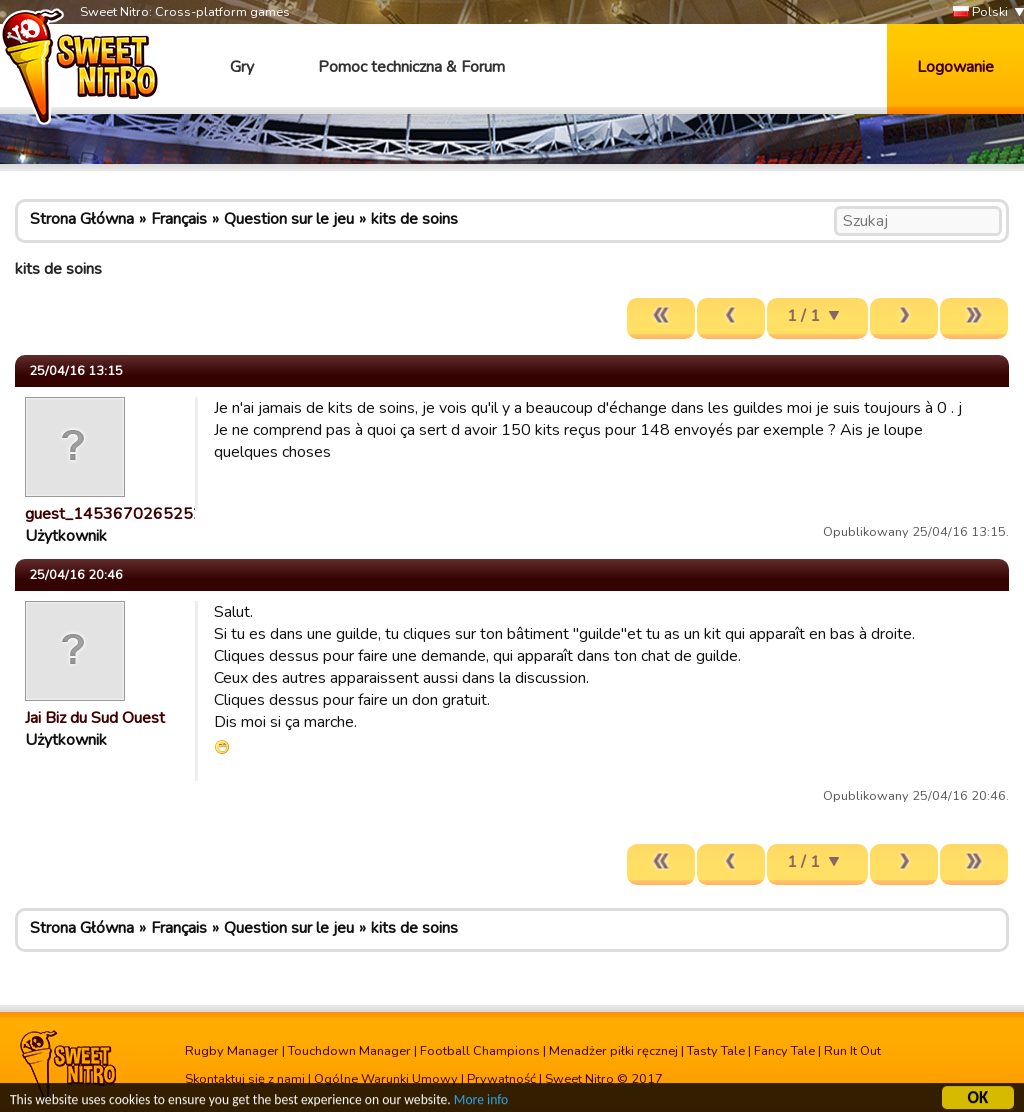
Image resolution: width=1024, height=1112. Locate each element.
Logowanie (955, 67)
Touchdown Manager (349, 1051)
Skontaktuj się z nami (245, 1079)
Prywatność (501, 1079)
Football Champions (480, 1051)
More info (481, 1101)
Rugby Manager (232, 1051)
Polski (980, 12)
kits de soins (414, 219)
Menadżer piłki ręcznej (613, 1051)
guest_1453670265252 (114, 514)
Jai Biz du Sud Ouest (95, 718)
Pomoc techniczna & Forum (411, 67)
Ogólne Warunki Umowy (386, 1079)
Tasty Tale (716, 1051)
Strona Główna (82, 219)
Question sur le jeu (289, 219)
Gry (242, 67)
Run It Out (852, 1051)
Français (179, 219)
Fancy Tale (784, 1051)
